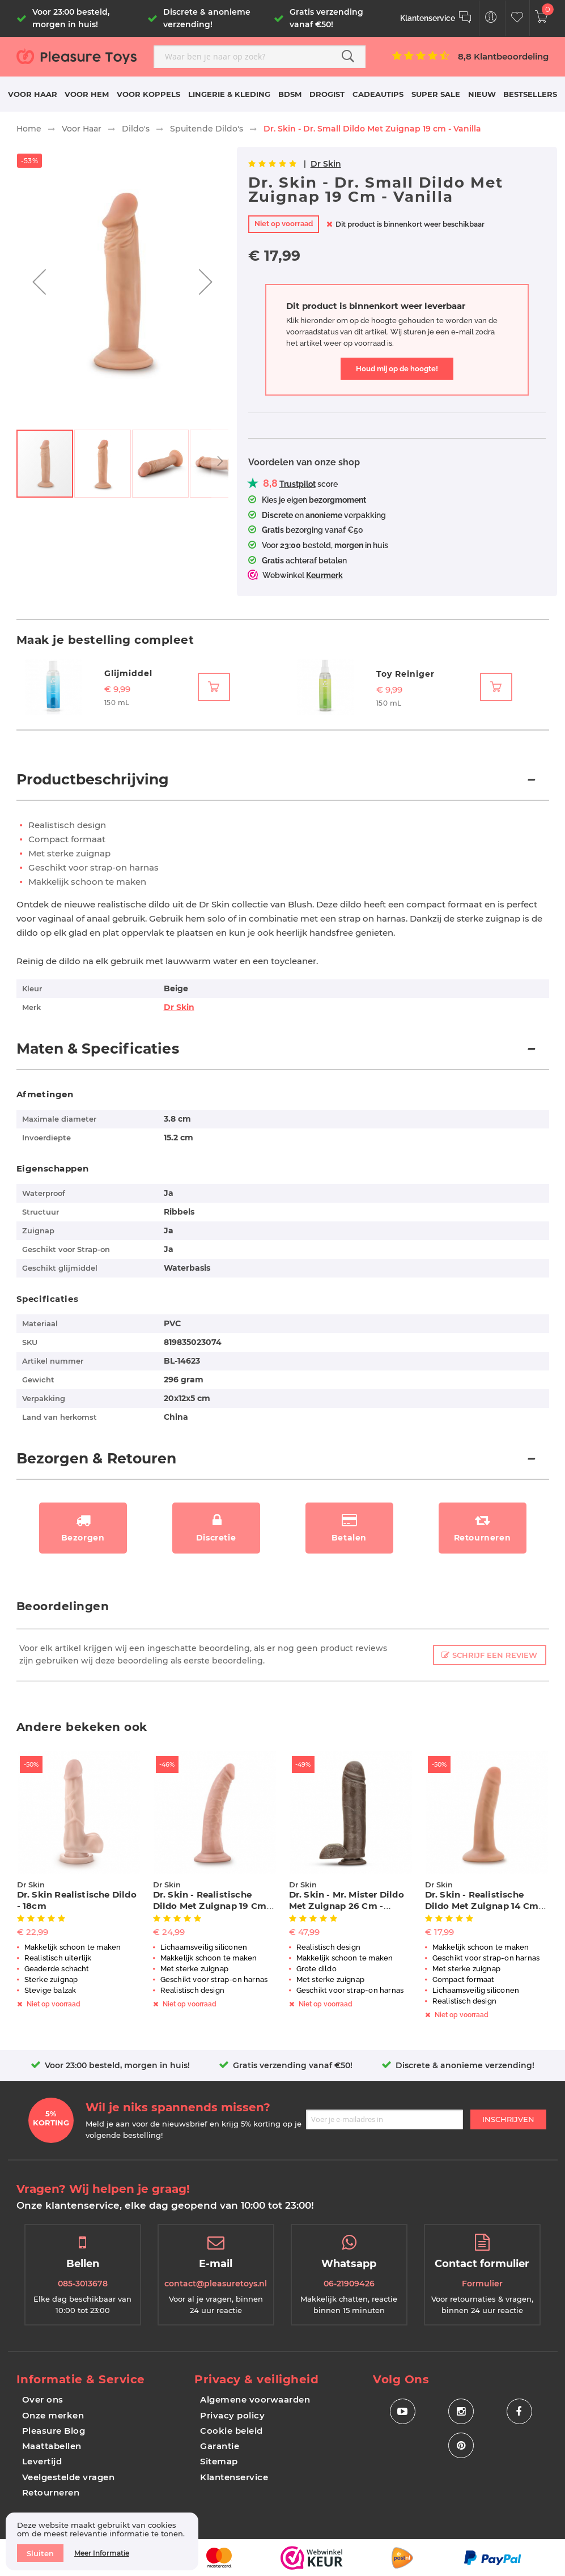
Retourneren (51, 2492)
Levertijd (42, 2461)
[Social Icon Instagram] (461, 2411)
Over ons (42, 2399)
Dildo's (136, 129)
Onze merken (53, 2415)
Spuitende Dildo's (206, 129)
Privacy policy (232, 2415)
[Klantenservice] (436, 18)
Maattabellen (52, 2446)
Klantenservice (234, 2477)
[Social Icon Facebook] (519, 2411)
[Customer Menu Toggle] (491, 18)
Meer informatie (101, 2553)
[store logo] (81, 56)
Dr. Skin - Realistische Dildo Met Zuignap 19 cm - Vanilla (213, 1906)
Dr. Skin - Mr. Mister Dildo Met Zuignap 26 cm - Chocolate (346, 1906)
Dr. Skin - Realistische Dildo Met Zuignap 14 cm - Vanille (485, 1906)
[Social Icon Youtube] (402, 2411)
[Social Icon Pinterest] (461, 2445)
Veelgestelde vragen (68, 2477)
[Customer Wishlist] (517, 18)
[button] (39, 282)
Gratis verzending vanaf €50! (292, 2065)
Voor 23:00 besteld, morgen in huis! (117, 2065)
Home (28, 129)
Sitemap (219, 2461)
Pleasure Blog (54, 2430)
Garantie (219, 2446)
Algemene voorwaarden (255, 2399)
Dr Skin (326, 164)
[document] (102, 2541)
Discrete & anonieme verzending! (465, 2065)
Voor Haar (81, 129)
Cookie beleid (231, 2430)
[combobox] (260, 56)
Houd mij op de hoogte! (397, 368)
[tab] (282, 785)
